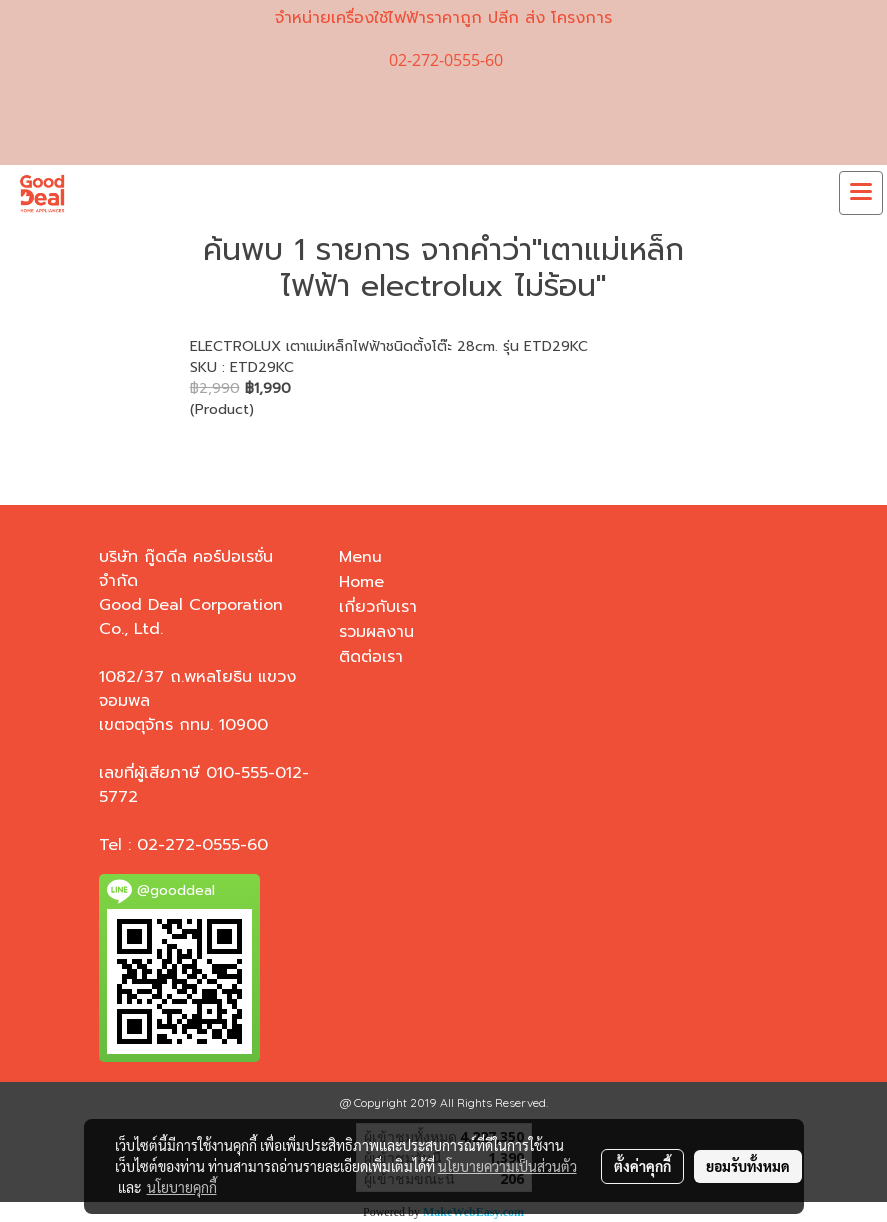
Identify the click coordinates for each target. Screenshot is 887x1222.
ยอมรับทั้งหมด (748, 1166)
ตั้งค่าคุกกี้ (642, 1166)
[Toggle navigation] (861, 193)
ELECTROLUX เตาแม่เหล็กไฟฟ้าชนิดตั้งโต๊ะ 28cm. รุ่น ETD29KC (389, 346)
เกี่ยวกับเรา (378, 607)
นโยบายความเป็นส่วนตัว (507, 1166)
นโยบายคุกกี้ (182, 1187)
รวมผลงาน (376, 632)
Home (361, 582)
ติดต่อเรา (371, 657)
